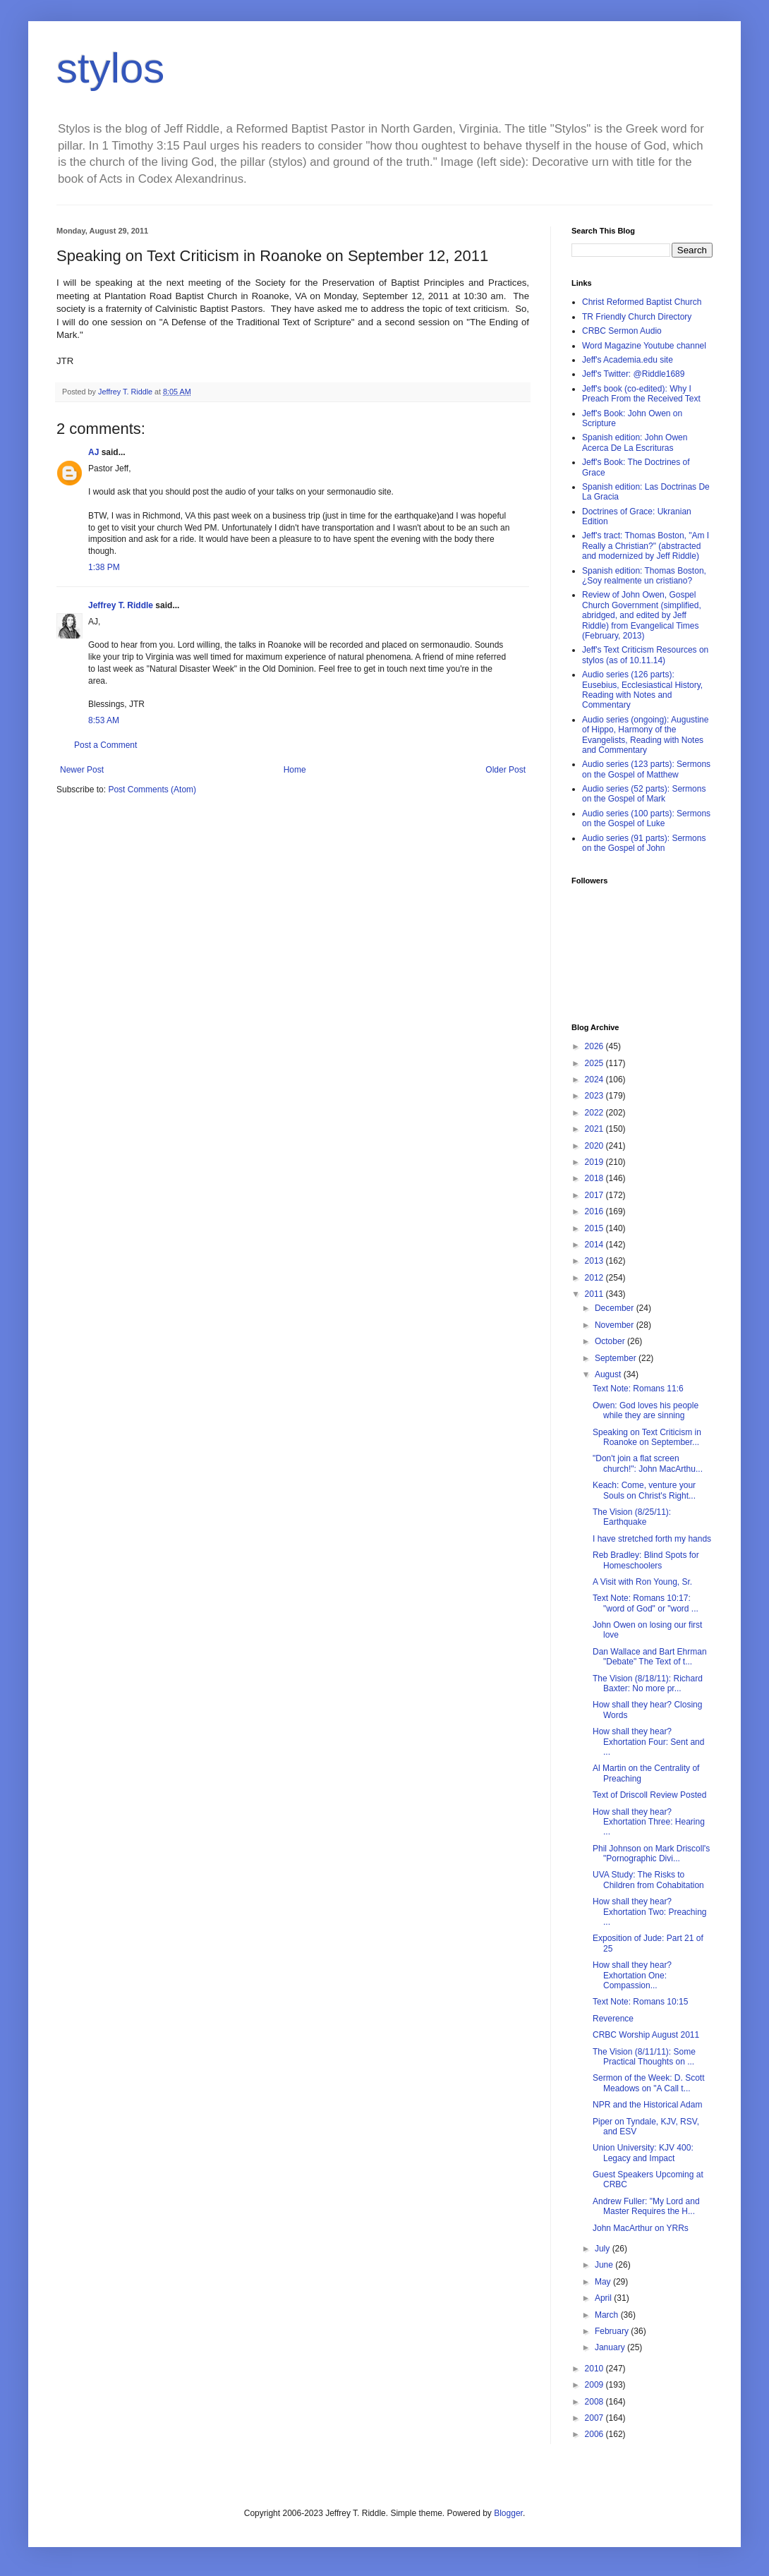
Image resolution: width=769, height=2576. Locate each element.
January (611, 2347)
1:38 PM (104, 567)
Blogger (508, 2513)
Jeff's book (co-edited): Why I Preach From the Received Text (641, 394)
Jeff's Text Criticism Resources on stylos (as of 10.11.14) (645, 655)
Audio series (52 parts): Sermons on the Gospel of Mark (644, 794)
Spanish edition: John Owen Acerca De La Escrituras (634, 442)
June (605, 2265)
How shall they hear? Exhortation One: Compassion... (632, 1975)
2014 (595, 1245)
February (613, 2331)
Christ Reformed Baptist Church (641, 302)
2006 (595, 2434)
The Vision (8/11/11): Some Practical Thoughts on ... (644, 2057)
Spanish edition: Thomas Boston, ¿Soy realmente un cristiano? (644, 576)
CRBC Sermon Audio (622, 331)
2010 (595, 2369)
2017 (595, 1195)
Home (295, 770)
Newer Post (82, 770)
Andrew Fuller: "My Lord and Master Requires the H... (646, 2206)
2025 (595, 1063)
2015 (595, 1228)
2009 (595, 2385)
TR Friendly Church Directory (636, 317)
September (616, 1358)
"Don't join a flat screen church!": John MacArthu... (648, 1463)
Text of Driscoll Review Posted (649, 1795)
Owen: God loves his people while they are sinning (645, 1410)
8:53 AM (103, 720)
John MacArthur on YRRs (641, 2228)
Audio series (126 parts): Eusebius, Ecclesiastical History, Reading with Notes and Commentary (642, 690)
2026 (595, 1046)
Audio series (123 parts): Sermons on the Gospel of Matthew (646, 769)
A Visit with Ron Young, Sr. (642, 1582)
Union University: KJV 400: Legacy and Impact (643, 2153)
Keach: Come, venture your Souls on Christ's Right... (644, 1490)
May (604, 2282)
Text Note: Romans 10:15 (640, 2002)
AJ (93, 452)
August (609, 1374)
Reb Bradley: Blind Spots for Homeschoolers (646, 1560)
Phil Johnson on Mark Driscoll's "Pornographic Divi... (651, 1853)
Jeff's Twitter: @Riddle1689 (633, 374)
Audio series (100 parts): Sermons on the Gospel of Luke (646, 818)
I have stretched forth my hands (652, 1539)
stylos (110, 68)
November (615, 1325)
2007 (595, 2418)
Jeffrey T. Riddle (120, 605)
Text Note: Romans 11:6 (638, 1388)
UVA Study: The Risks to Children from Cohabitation (648, 1879)
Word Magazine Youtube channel (644, 346)
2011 (595, 1294)
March (608, 2315)
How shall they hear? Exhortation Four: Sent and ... (648, 1742)
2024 (595, 1079)
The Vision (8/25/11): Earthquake (632, 1517)
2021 (595, 1129)
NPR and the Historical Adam (647, 2105)
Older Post (505, 770)
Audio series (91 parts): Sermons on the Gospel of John (644, 843)
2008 (595, 2402)
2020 (595, 1146)
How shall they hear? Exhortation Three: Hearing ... (649, 1822)
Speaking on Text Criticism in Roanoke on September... (647, 1437)
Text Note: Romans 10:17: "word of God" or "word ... (645, 1603)
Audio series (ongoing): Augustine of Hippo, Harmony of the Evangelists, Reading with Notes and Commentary (645, 735)
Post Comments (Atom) (152, 789)
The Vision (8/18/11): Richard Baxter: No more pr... (648, 1683)
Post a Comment (105, 745)
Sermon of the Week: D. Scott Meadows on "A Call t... (649, 2083)
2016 (595, 1211)
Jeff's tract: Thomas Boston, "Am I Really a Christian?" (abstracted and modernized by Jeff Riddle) (645, 546)
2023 (595, 1096)
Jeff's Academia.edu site (627, 360)
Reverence (613, 2019)
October (611, 1341)
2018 (595, 1178)
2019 (595, 1162)
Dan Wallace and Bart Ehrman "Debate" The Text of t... (650, 1657)
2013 (595, 1261)
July (603, 2249)
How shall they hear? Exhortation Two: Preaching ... (650, 1912)
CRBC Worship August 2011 (646, 2035)
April (604, 2298)
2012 (595, 1278)
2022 (595, 1113)
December (615, 1308)
